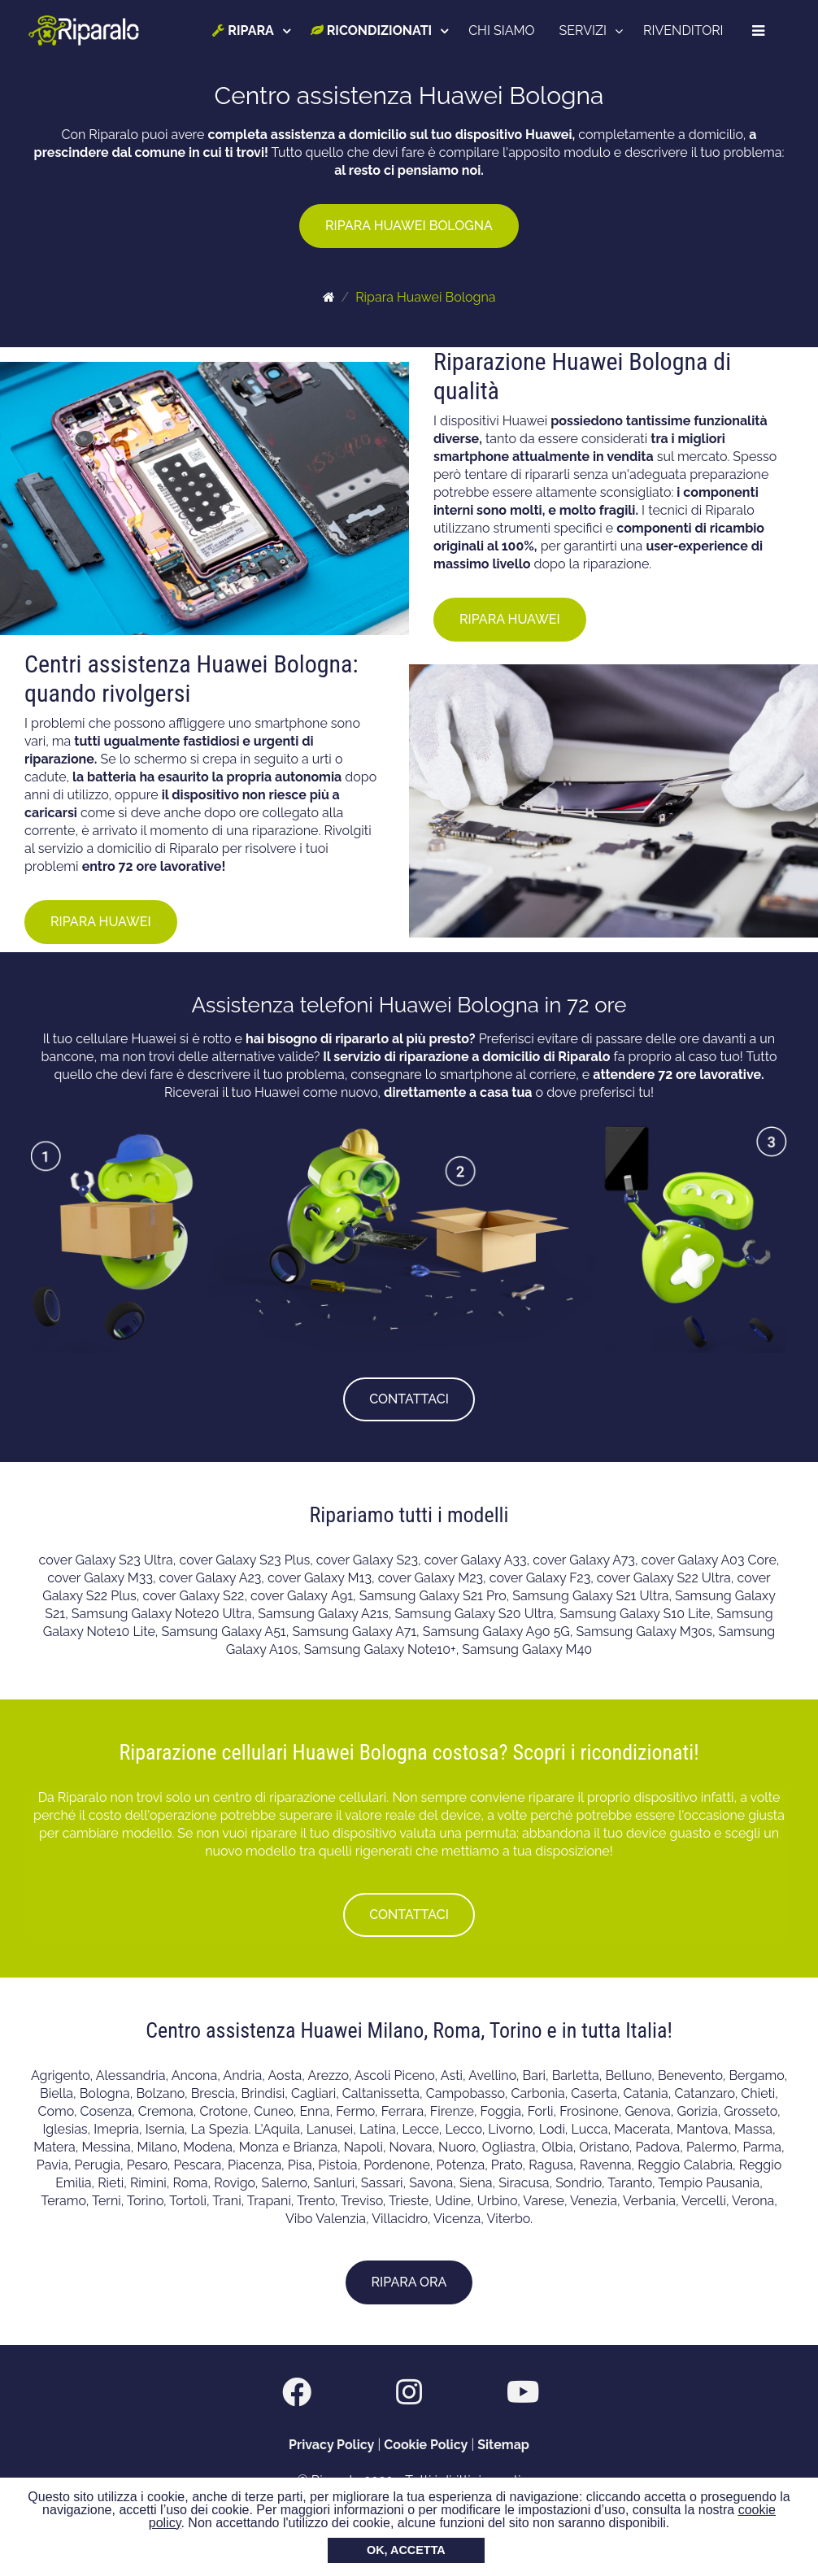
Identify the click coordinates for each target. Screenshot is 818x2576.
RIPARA (244, 30)
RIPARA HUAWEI (509, 619)
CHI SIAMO (503, 30)
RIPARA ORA (409, 2282)
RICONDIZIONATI (372, 30)
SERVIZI (583, 30)
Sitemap (503, 2444)
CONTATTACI (409, 1399)
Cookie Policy (426, 2444)
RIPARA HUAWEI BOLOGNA (409, 225)
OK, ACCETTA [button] (406, 2549)
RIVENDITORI (684, 30)
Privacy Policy (331, 2444)
